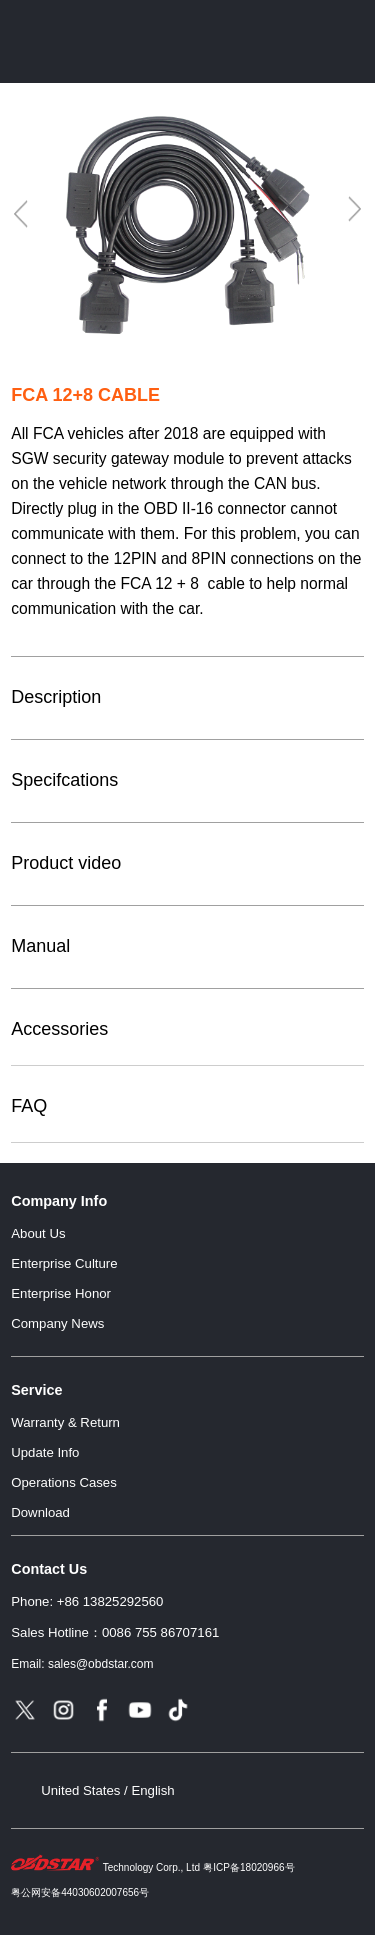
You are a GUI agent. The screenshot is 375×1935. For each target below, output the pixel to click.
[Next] (353, 209)
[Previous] (21, 214)
